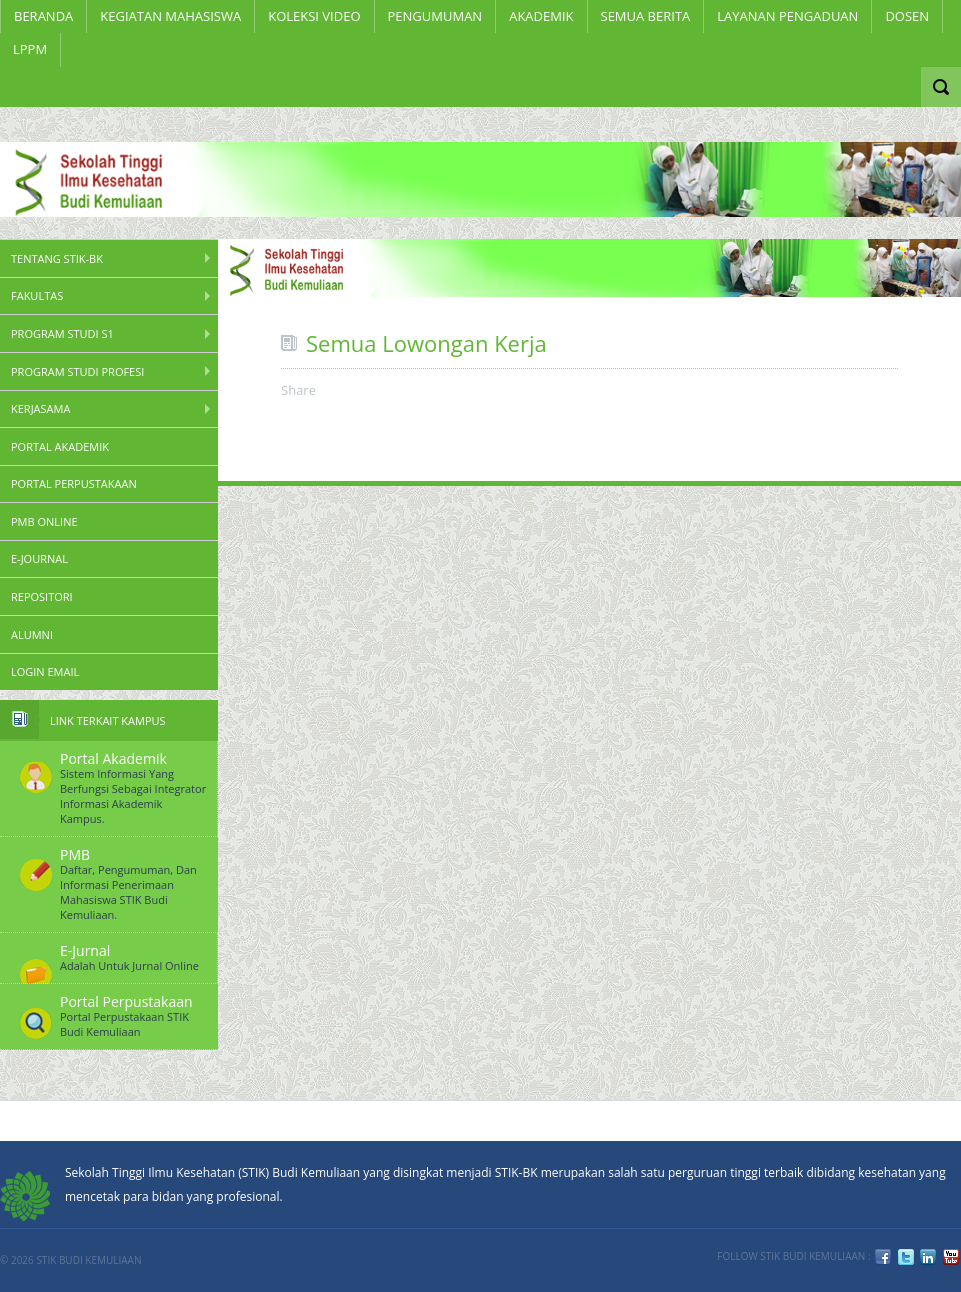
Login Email (45, 671)
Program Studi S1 (62, 333)
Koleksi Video (314, 16)
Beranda (43, 16)
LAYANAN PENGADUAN (787, 16)
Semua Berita (646, 16)
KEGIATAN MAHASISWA (170, 16)
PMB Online (44, 521)
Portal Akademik (60, 446)
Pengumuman (435, 16)
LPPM (30, 49)
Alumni (32, 634)
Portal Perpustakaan (74, 483)
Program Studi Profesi (77, 371)
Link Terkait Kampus (108, 720)
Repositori (42, 596)
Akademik (541, 16)
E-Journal (39, 558)
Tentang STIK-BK (57, 258)
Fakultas (37, 295)
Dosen (907, 16)
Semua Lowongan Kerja (426, 343)
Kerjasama (40, 408)
